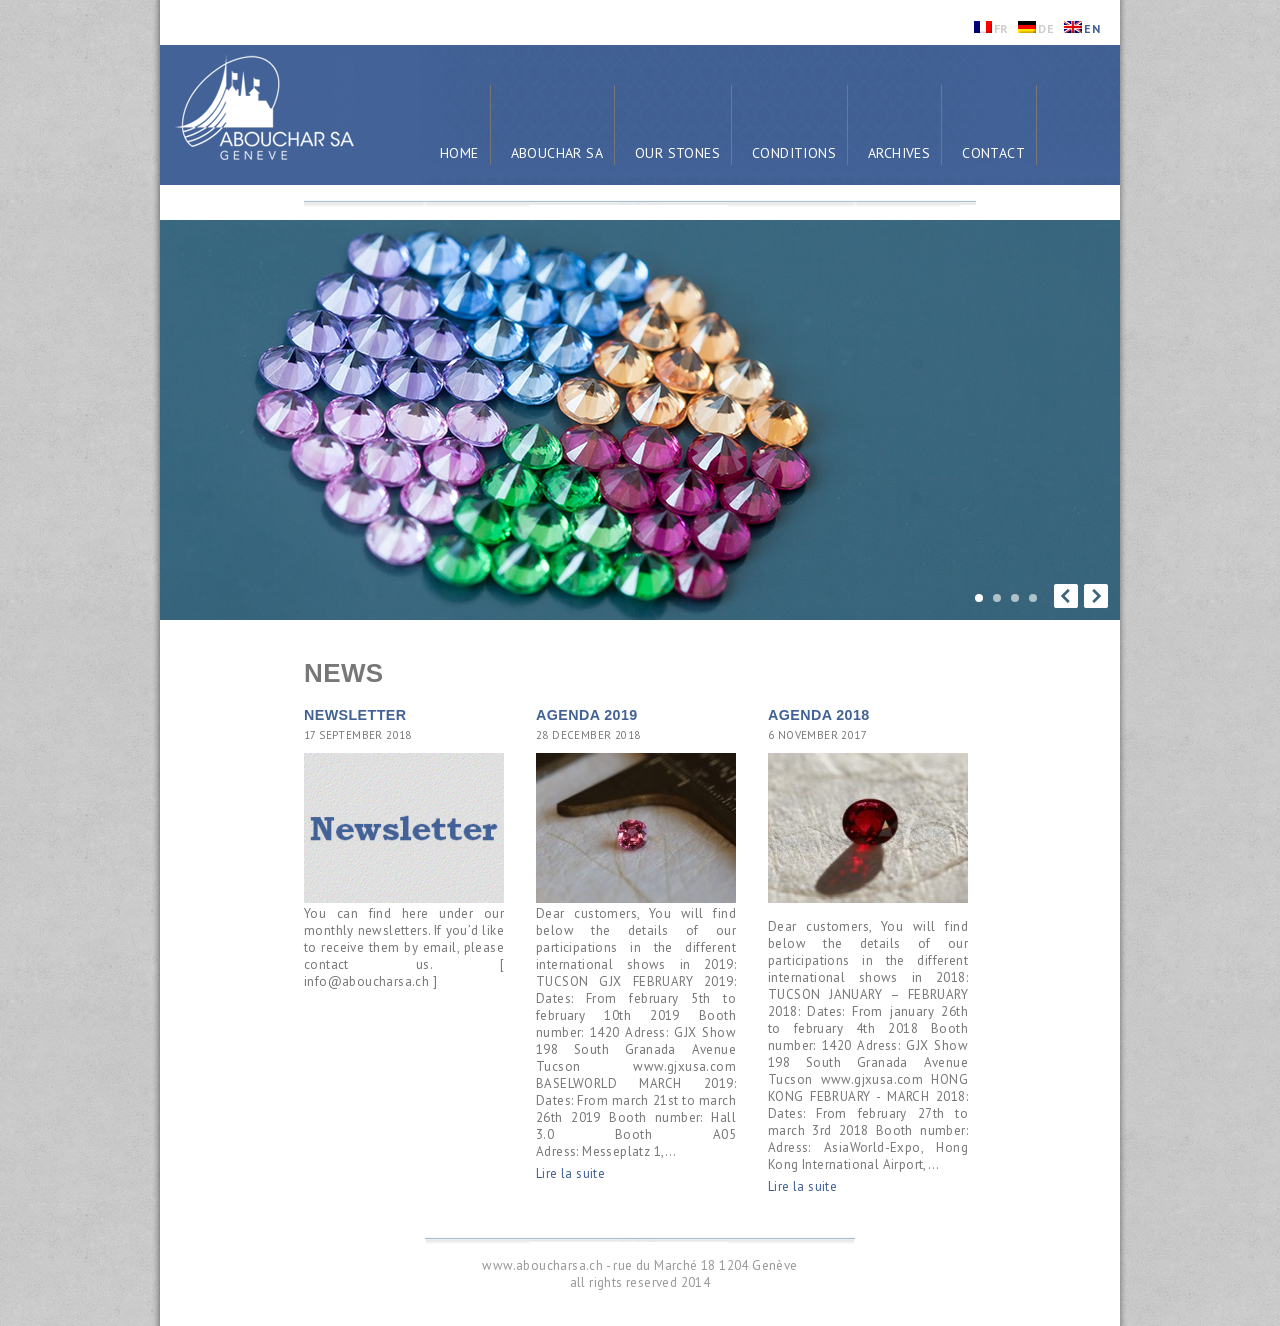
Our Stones (677, 153)
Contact (993, 153)
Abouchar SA (557, 153)
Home (459, 153)
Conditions (794, 153)
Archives (899, 153)
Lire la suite (570, 1173)
